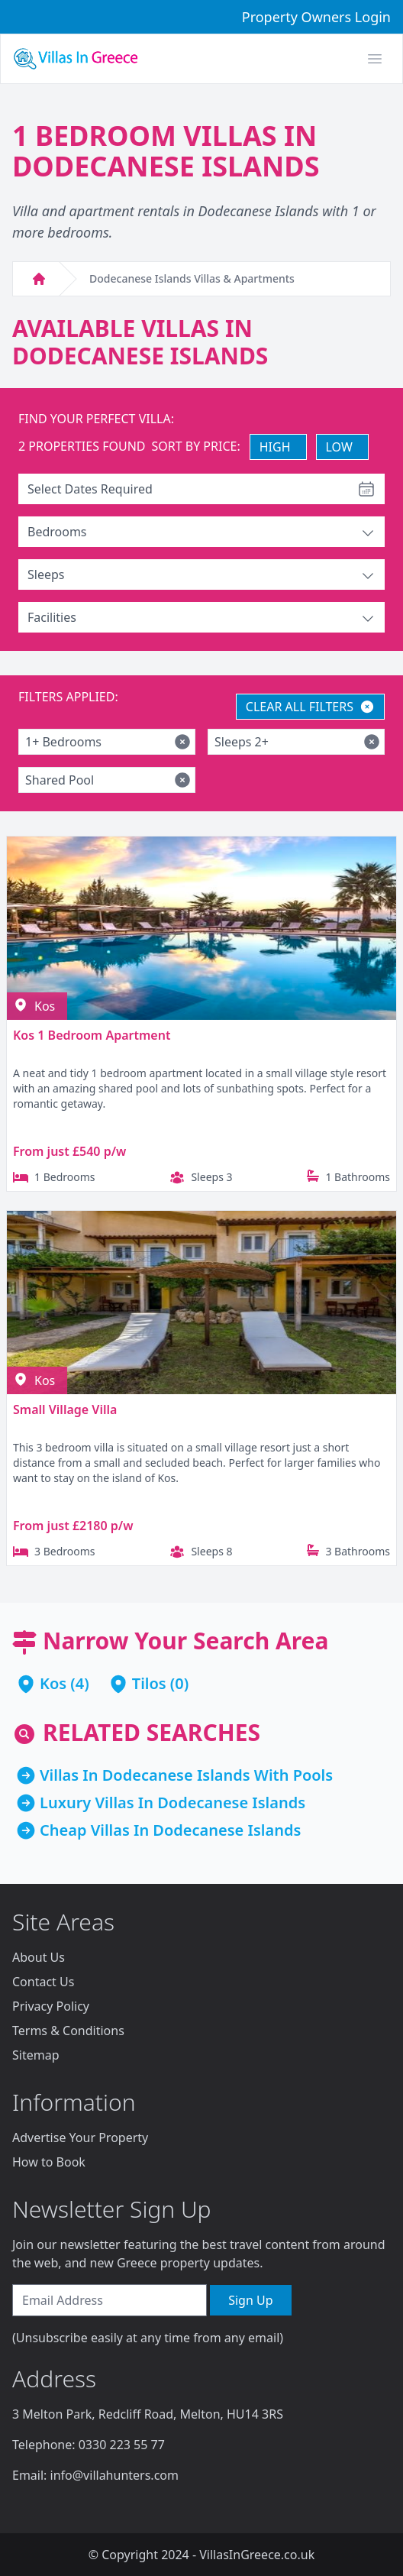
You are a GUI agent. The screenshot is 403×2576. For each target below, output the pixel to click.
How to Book (48, 2162)
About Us (38, 1957)
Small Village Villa (65, 1409)
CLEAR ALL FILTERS (310, 706)
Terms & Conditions (68, 2030)
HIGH (275, 447)
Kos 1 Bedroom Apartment (91, 1035)
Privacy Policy (50, 2006)
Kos (53, 1683)
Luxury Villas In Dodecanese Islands (172, 1802)
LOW (339, 447)
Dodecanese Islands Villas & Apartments (192, 278)
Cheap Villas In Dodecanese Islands (170, 1830)
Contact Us (43, 1981)
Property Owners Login (316, 17)
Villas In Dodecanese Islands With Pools (186, 1775)
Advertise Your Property (80, 2137)
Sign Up (250, 2300)
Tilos (149, 1683)
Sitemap (36, 2055)
